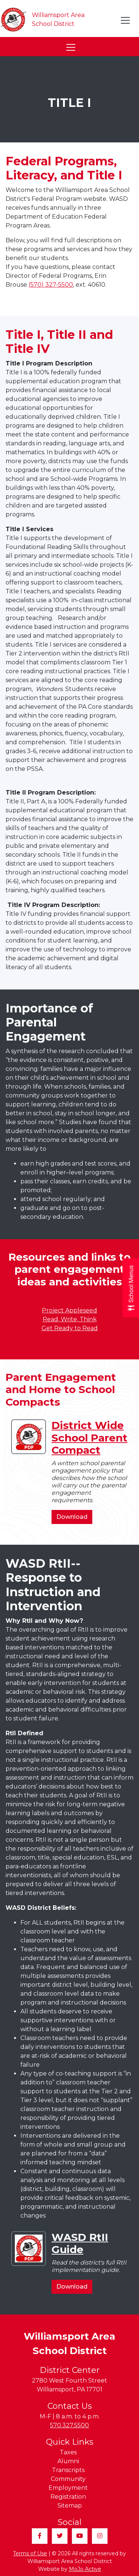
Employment (68, 2487)
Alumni (68, 2461)
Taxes (68, 2452)
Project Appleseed (69, 1310)
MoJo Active (85, 2569)
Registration (68, 2496)
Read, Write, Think (70, 1319)
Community (68, 2478)
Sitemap (69, 2505)
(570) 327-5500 (51, 284)
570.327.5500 (69, 2425)
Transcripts (68, 2470)
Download (74, 1518)
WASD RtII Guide (80, 2243)
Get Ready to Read (70, 1328)
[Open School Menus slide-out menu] (130, 1288)
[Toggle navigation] (125, 20)
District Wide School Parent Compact (90, 1437)
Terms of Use (30, 2553)
